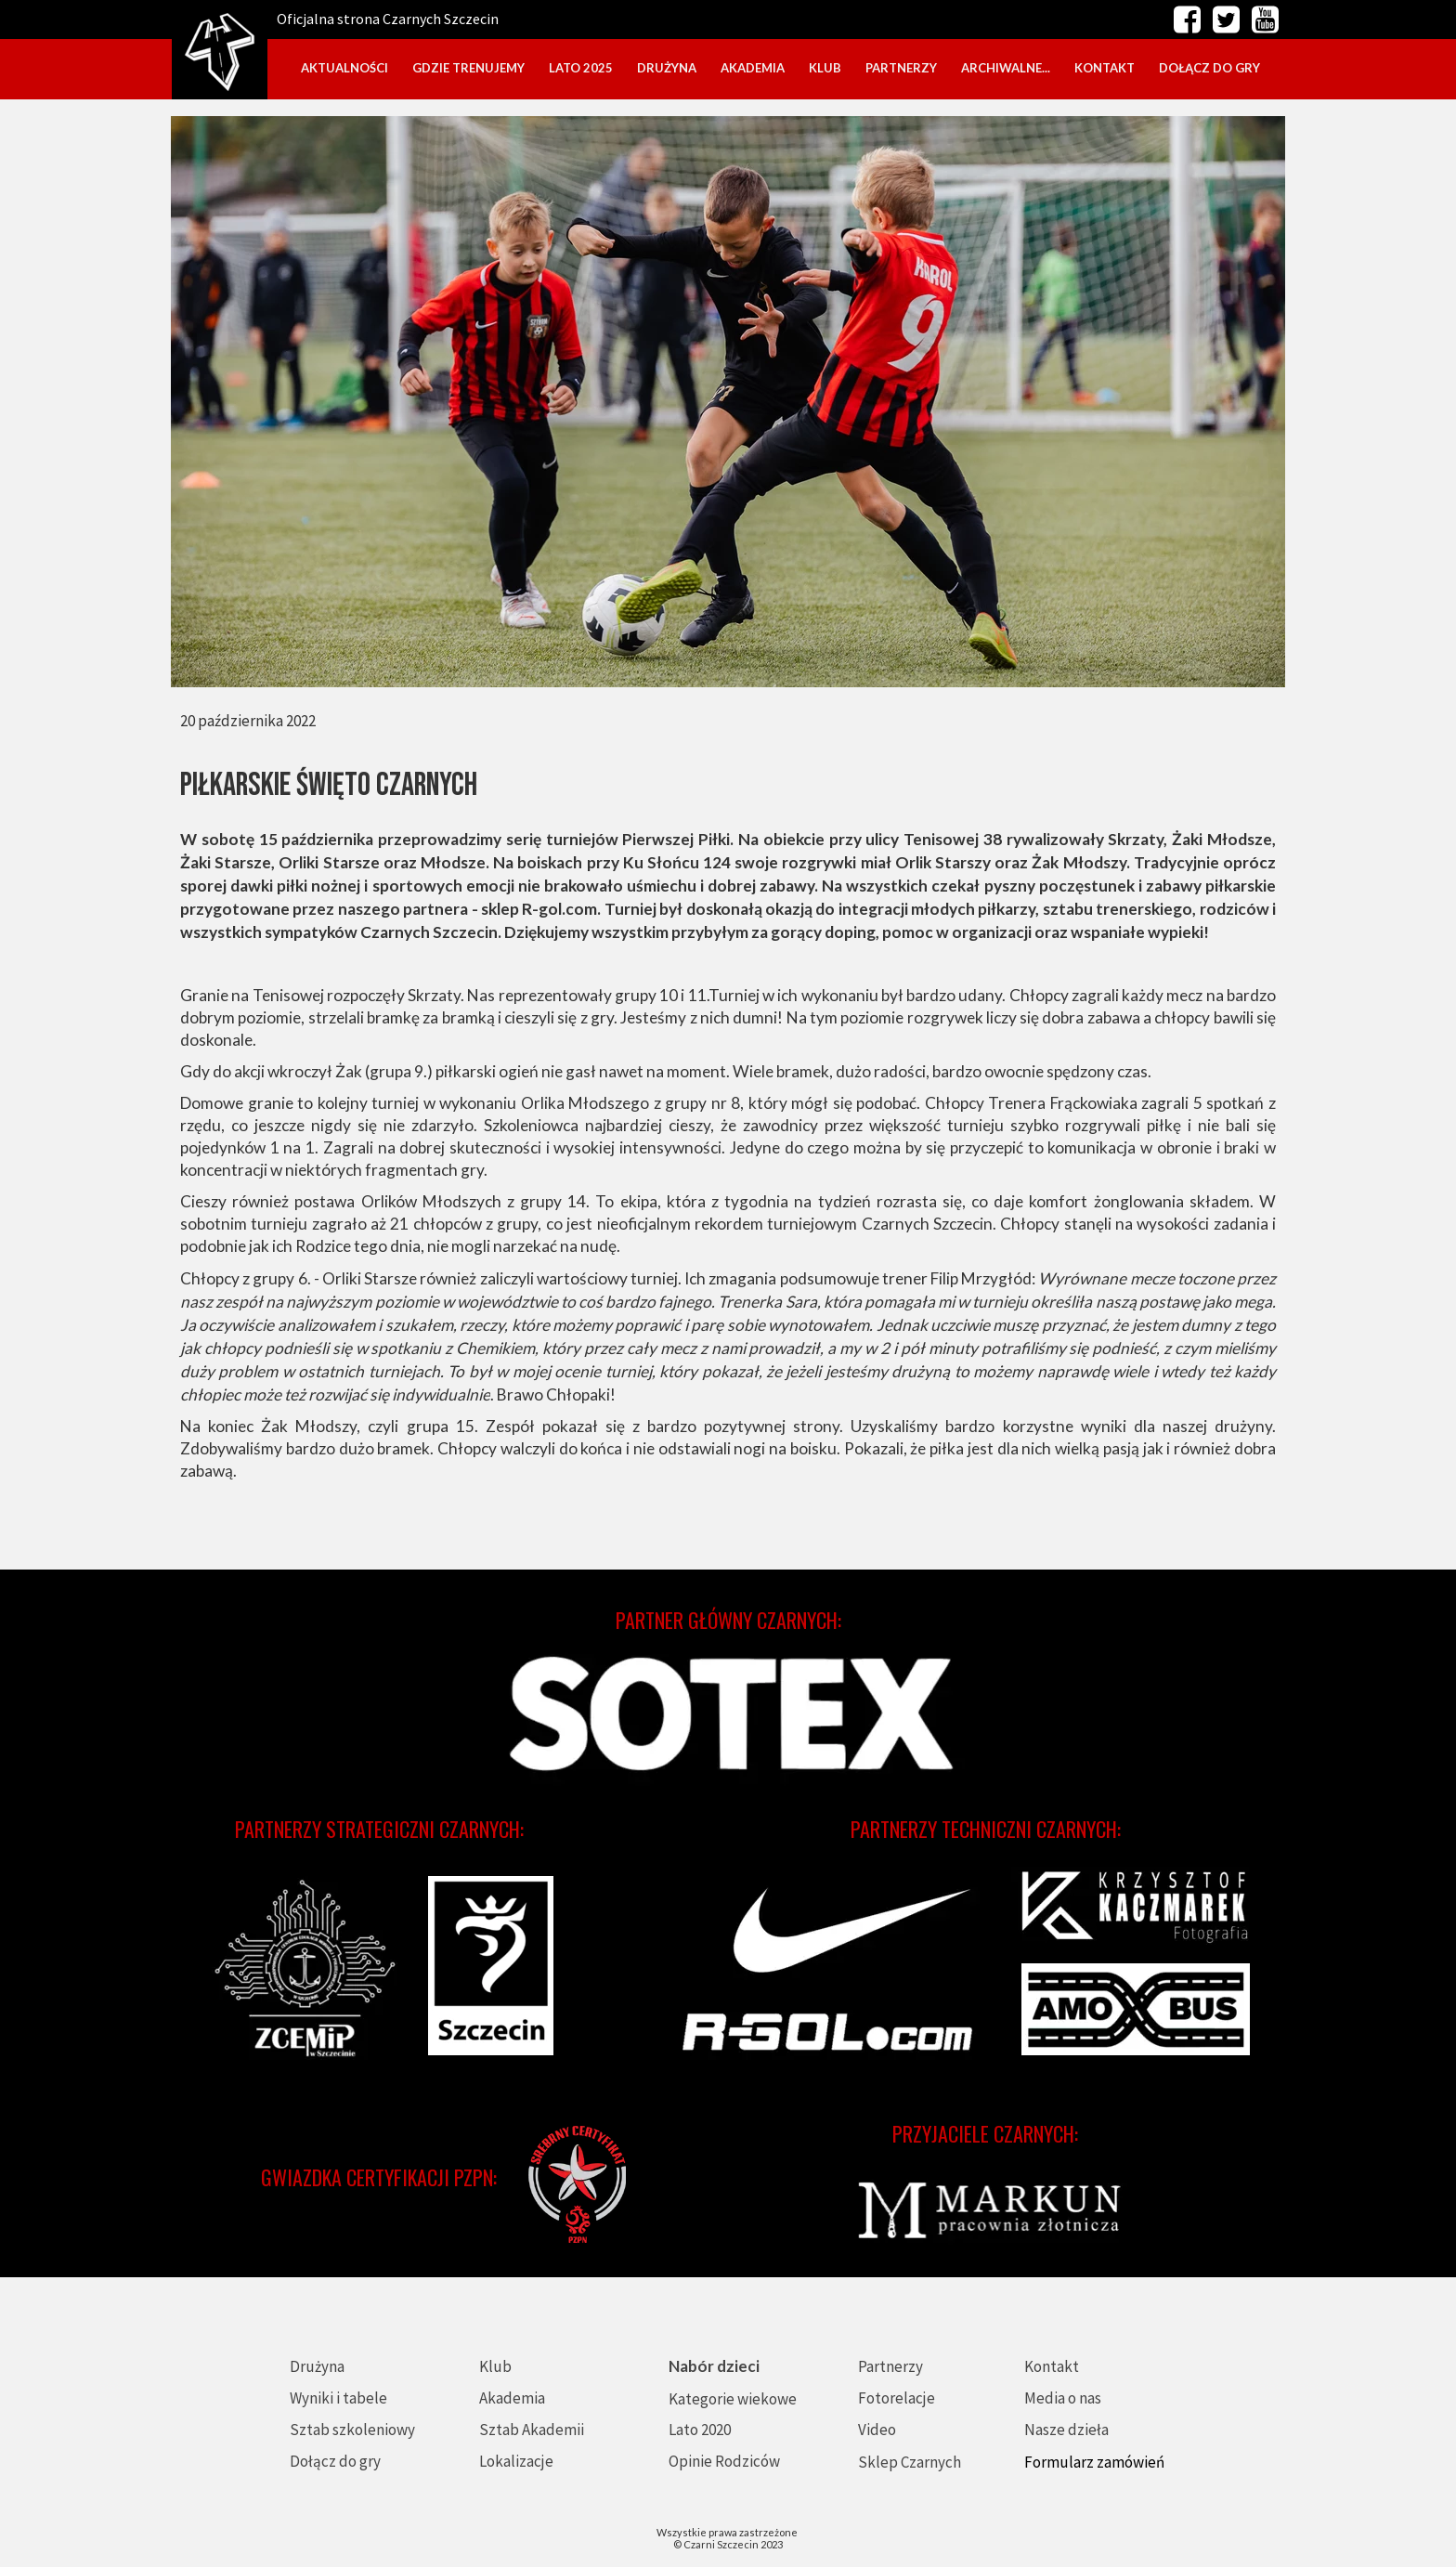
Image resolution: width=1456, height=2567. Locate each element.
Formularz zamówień (1094, 2462)
